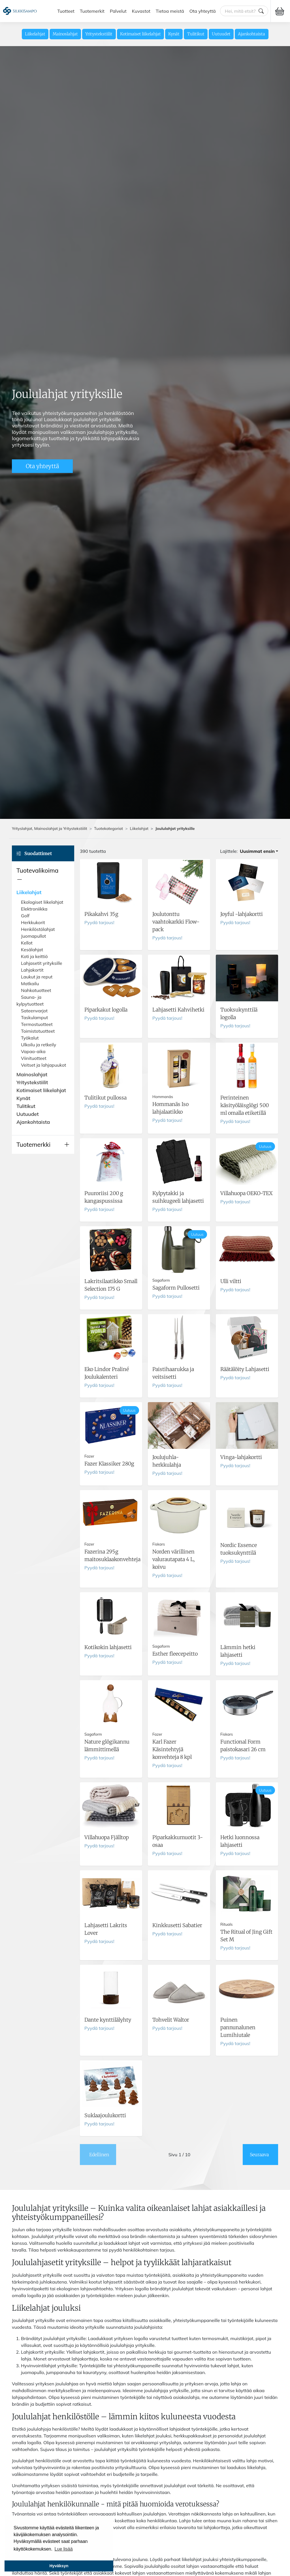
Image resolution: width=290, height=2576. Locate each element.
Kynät (174, 33)
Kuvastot (141, 11)
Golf (25, 915)
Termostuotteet (37, 1024)
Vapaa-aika (33, 1051)
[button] (43, 875)
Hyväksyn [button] (58, 2566)
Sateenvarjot (34, 1010)
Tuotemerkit (92, 11)
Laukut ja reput (36, 977)
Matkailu (30, 983)
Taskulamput (34, 1017)
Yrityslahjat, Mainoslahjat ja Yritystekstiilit (49, 828)
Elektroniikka (34, 909)
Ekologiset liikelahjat (42, 902)
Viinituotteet (33, 1058)
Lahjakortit (32, 970)
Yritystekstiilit (98, 33)
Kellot (27, 943)
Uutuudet (221, 33)
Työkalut (30, 1038)
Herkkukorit (33, 922)
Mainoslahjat (65, 33)
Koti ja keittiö (34, 956)
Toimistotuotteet (38, 1031)
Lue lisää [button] (64, 2549)
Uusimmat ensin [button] (257, 851)
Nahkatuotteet (36, 990)
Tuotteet (65, 11)
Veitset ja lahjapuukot (43, 1065)
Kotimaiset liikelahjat (140, 33)
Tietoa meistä (170, 11)
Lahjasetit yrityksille (41, 963)
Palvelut (118, 11)
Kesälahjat (32, 949)
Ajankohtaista (251, 33)
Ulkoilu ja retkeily (38, 1044)
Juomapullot (33, 936)
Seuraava (259, 2154)
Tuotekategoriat (108, 828)
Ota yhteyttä (202, 11)
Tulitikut (195, 33)
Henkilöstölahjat (38, 929)
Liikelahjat (35, 33)
